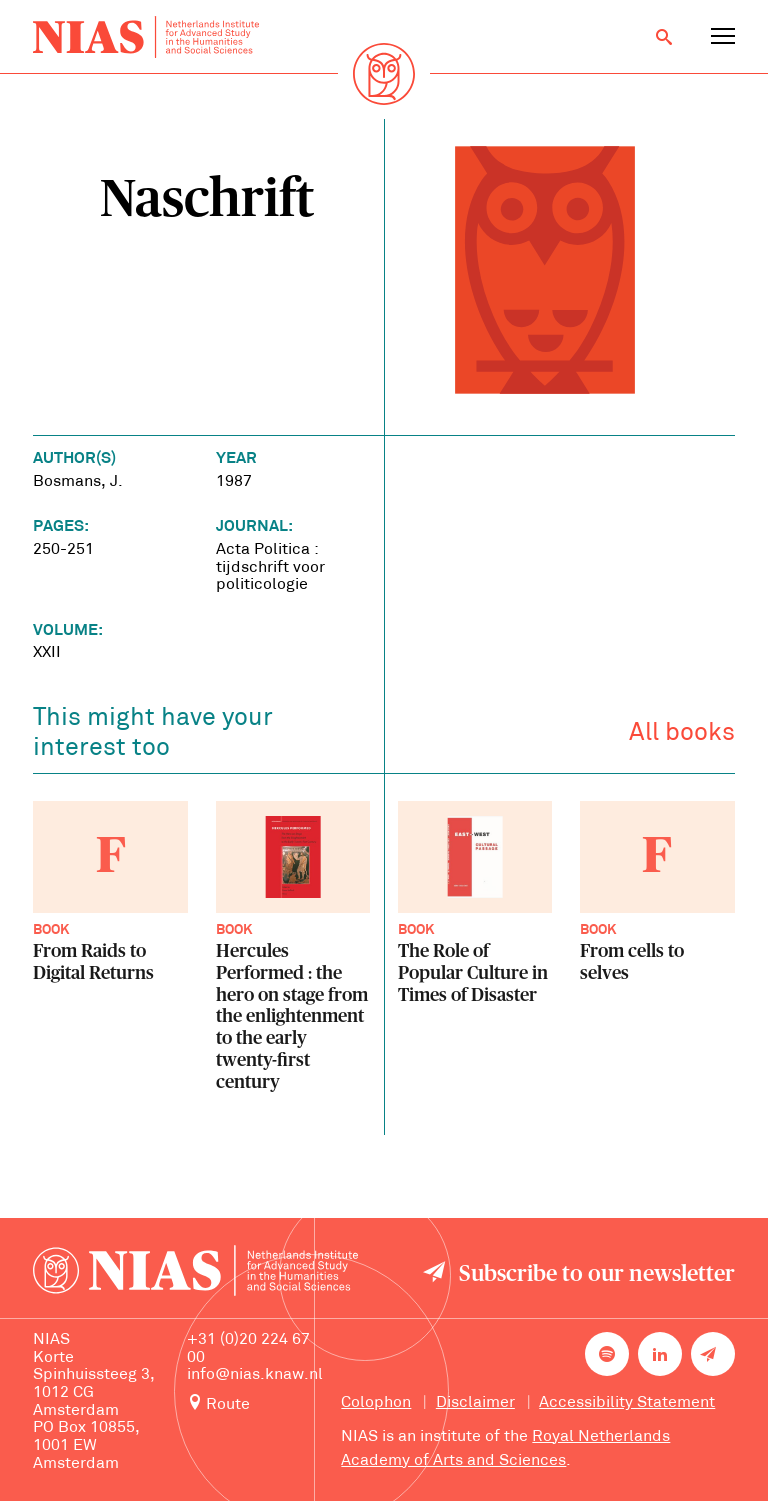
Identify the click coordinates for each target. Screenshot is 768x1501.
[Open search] (664, 37)
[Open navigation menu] (723, 37)
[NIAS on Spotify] (607, 1354)
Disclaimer (475, 1403)
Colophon (376, 1403)
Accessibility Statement (627, 1403)
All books (682, 733)
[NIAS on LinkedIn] (660, 1354)
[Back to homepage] (145, 37)
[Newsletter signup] (713, 1354)
